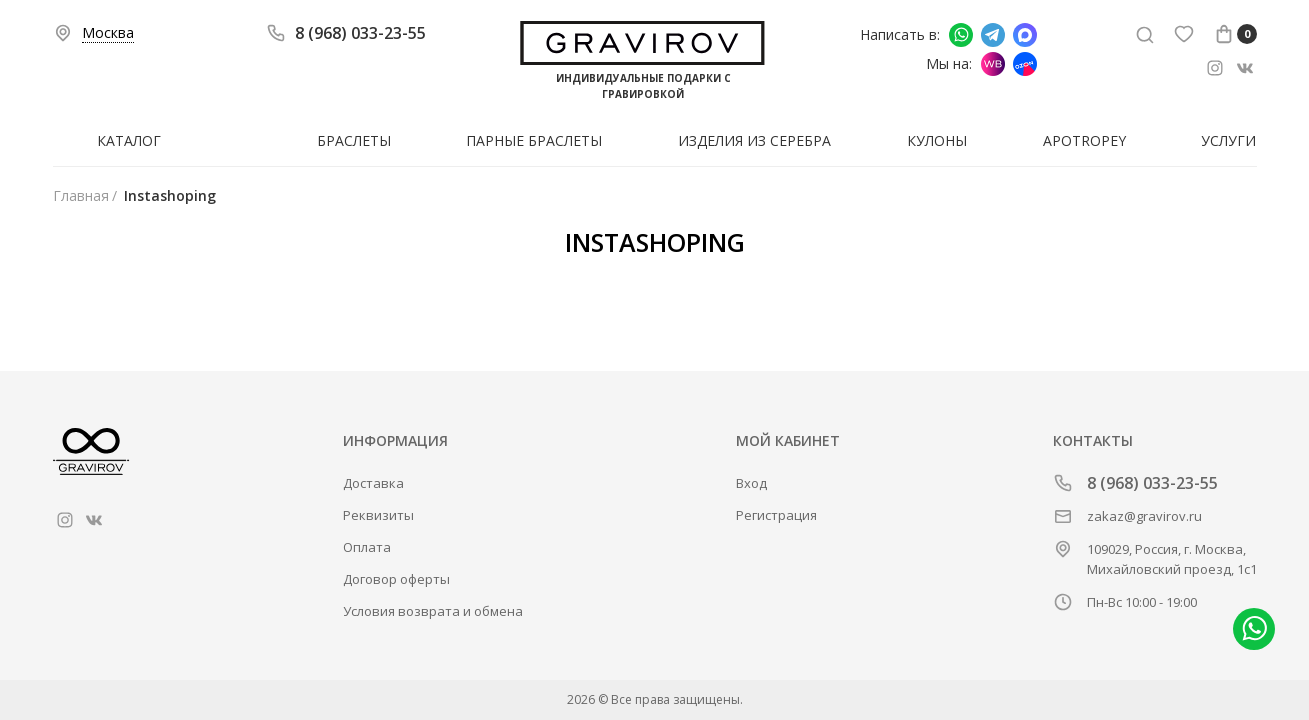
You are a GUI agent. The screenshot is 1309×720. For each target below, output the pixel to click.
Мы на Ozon (1025, 64)
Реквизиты (378, 515)
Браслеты (354, 140)
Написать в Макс (1025, 35)
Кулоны (937, 140)
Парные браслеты (534, 140)
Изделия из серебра (754, 140)
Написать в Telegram (993, 35)
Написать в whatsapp (961, 35)
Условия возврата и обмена (433, 611)
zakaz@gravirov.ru (1144, 516)
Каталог (129, 140)
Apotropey (1084, 140)
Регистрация (776, 515)
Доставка (373, 483)
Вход (751, 483)
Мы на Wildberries (993, 64)
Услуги (1228, 140)
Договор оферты (396, 579)
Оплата (367, 547)
